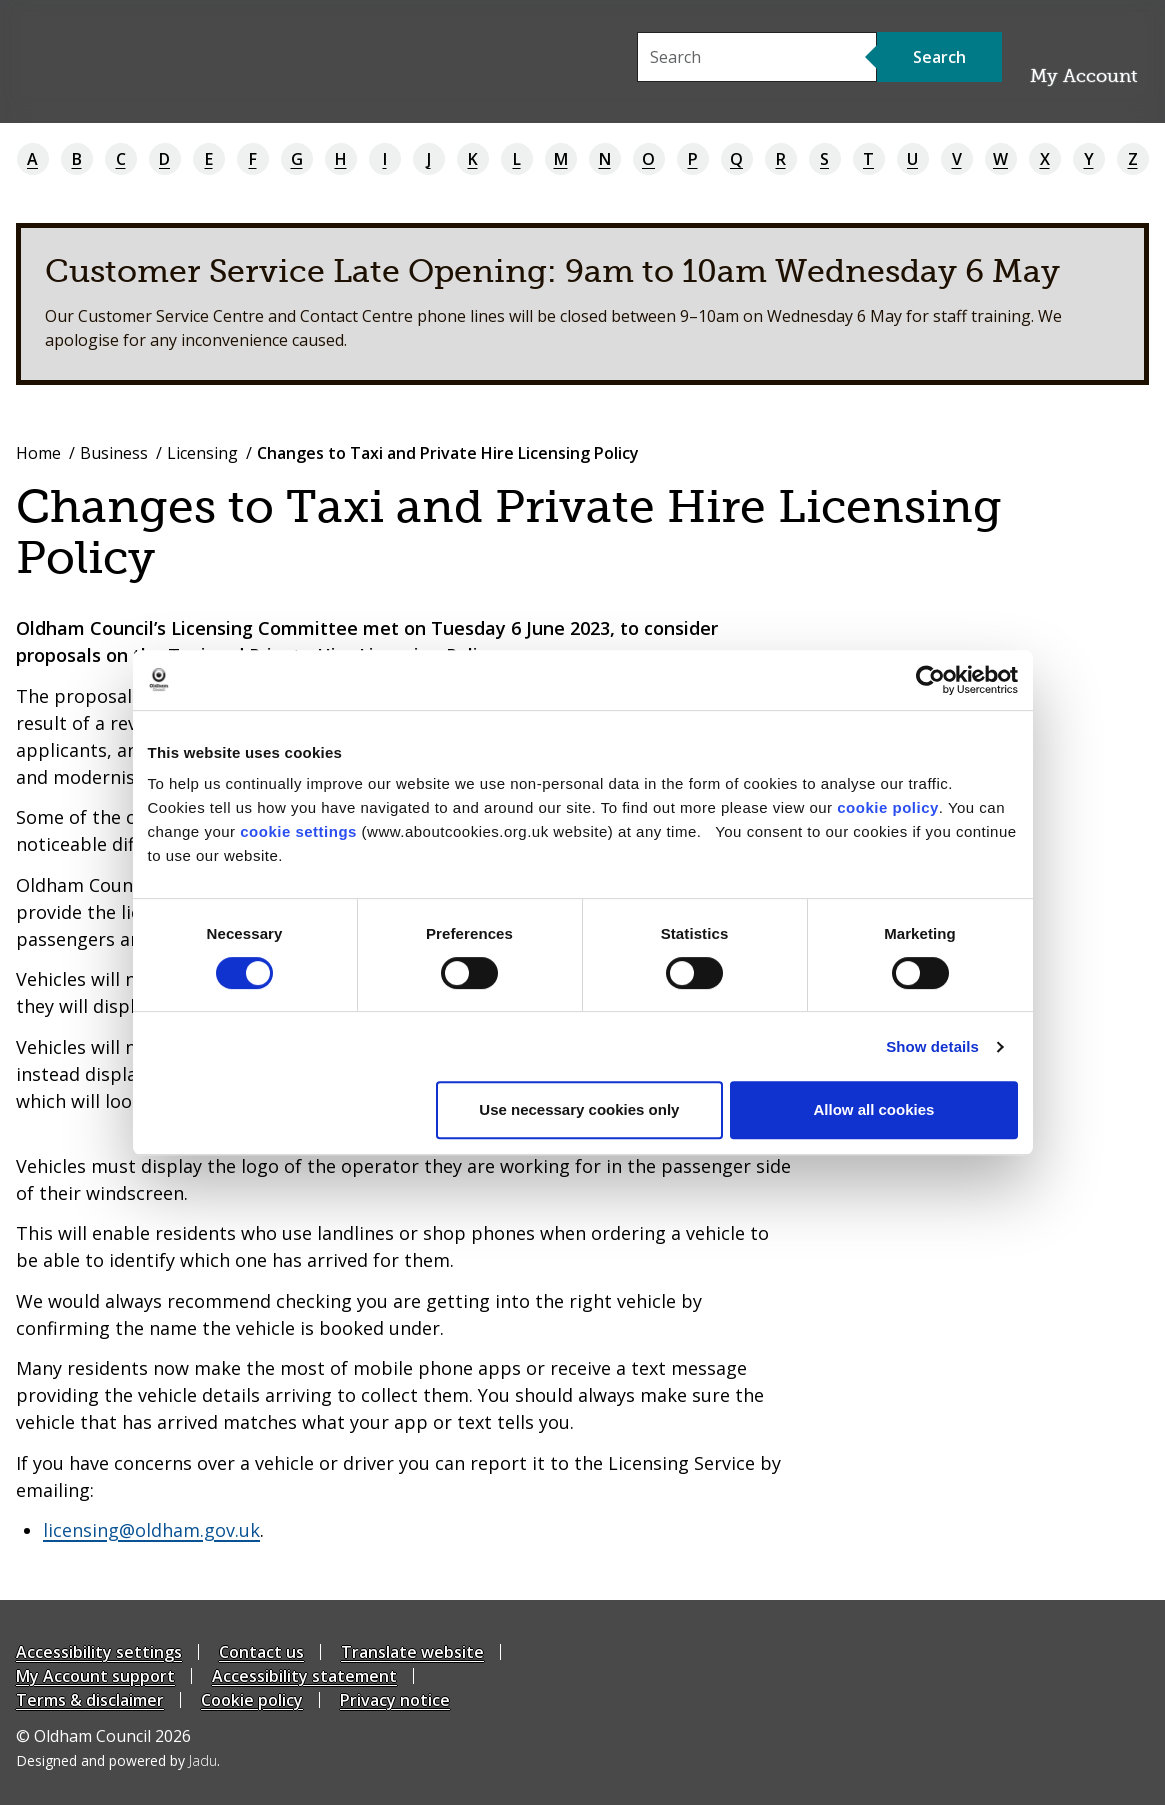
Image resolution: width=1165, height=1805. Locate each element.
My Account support (95, 1676)
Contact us (261, 1652)
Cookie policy (252, 1700)
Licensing (202, 453)
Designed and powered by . (118, 1760)
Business (114, 453)
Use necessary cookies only (579, 1109)
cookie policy (888, 807)
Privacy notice (395, 1700)
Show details (932, 1046)
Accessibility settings (99, 1652)
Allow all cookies (874, 1109)
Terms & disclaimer (90, 1700)
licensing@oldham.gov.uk (151, 1530)
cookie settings (298, 831)
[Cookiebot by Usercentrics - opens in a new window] (930, 680)
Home (38, 453)
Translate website (412, 1652)
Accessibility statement (304, 1676)
